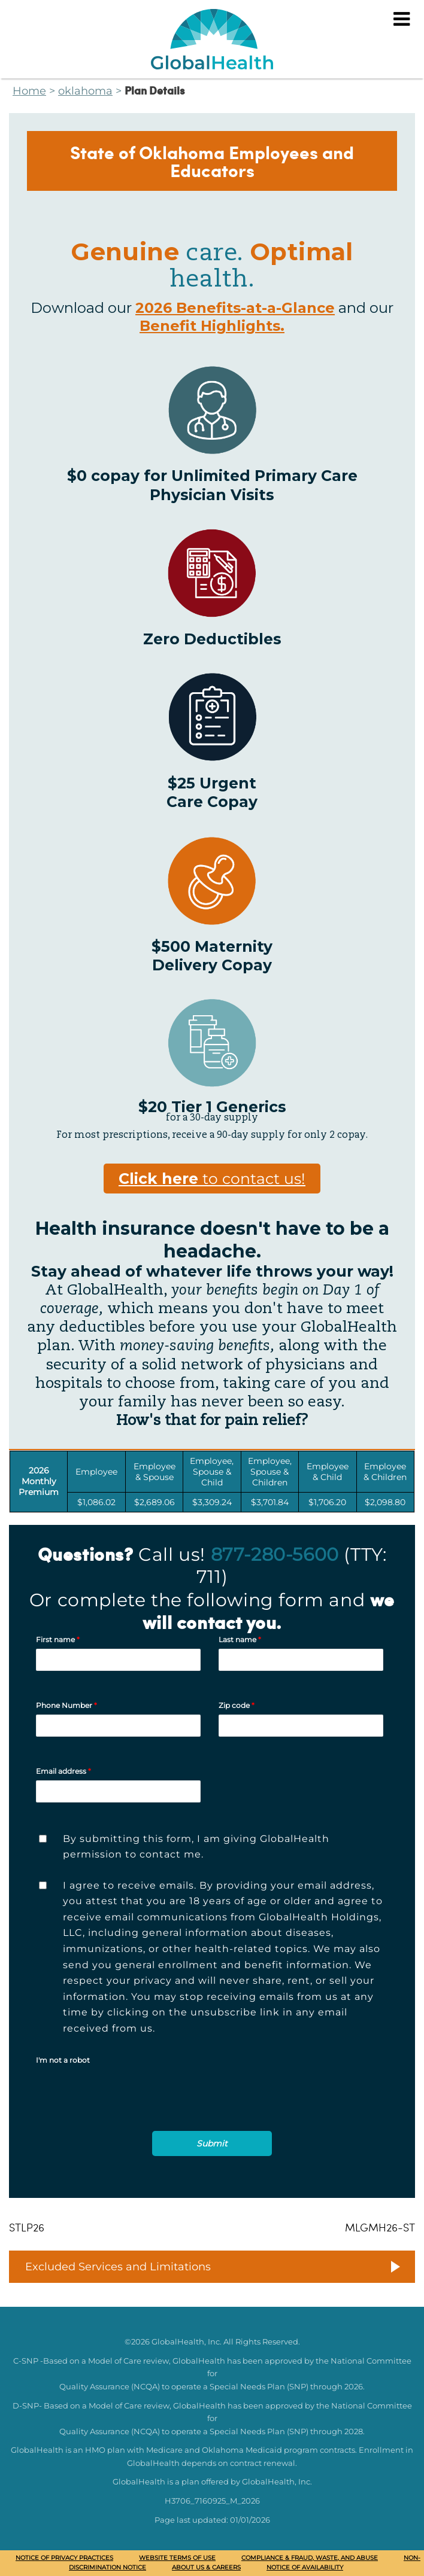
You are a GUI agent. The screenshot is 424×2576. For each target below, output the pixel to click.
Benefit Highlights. (212, 325)
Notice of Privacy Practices (64, 2558)
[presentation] (127, 2111)
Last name (240, 1639)
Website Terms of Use (177, 2558)
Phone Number (66, 1705)
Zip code (237, 1705)
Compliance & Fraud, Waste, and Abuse (309, 2558)
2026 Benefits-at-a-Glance (235, 307)
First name (58, 1639)
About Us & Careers (206, 2567)
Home (29, 91)
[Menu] (401, 19)
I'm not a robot (63, 2060)
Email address (63, 1771)
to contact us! (212, 1178)
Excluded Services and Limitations (118, 2266)
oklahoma (85, 91)
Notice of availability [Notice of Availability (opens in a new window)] (304, 2567)
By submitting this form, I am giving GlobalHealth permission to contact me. (196, 1847)
